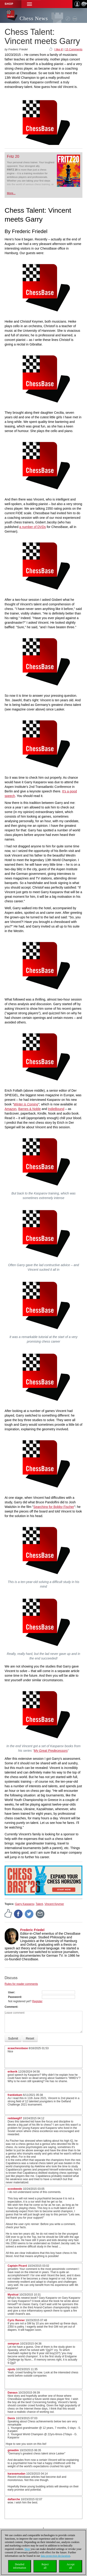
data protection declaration (55, 2555)
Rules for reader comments (21, 1984)
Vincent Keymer (54, 1904)
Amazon (10, 1109)
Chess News (34, 18)
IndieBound (56, 1109)
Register (37, 2001)
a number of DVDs (32, 527)
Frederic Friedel (32, 1930)
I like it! (58, 49)
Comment (11, 2006)
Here (27, 2549)
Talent (39, 1904)
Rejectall (45, 2566)
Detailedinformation (19, 2566)
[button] (29, 4)
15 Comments (73, 49)
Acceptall (71, 2566)
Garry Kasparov (24, 1904)
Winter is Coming (26, 1104)
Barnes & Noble (29, 1109)
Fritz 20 (13, 156)
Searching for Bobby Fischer (53, 1507)
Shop (9, 3)
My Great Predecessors (51, 1750)
